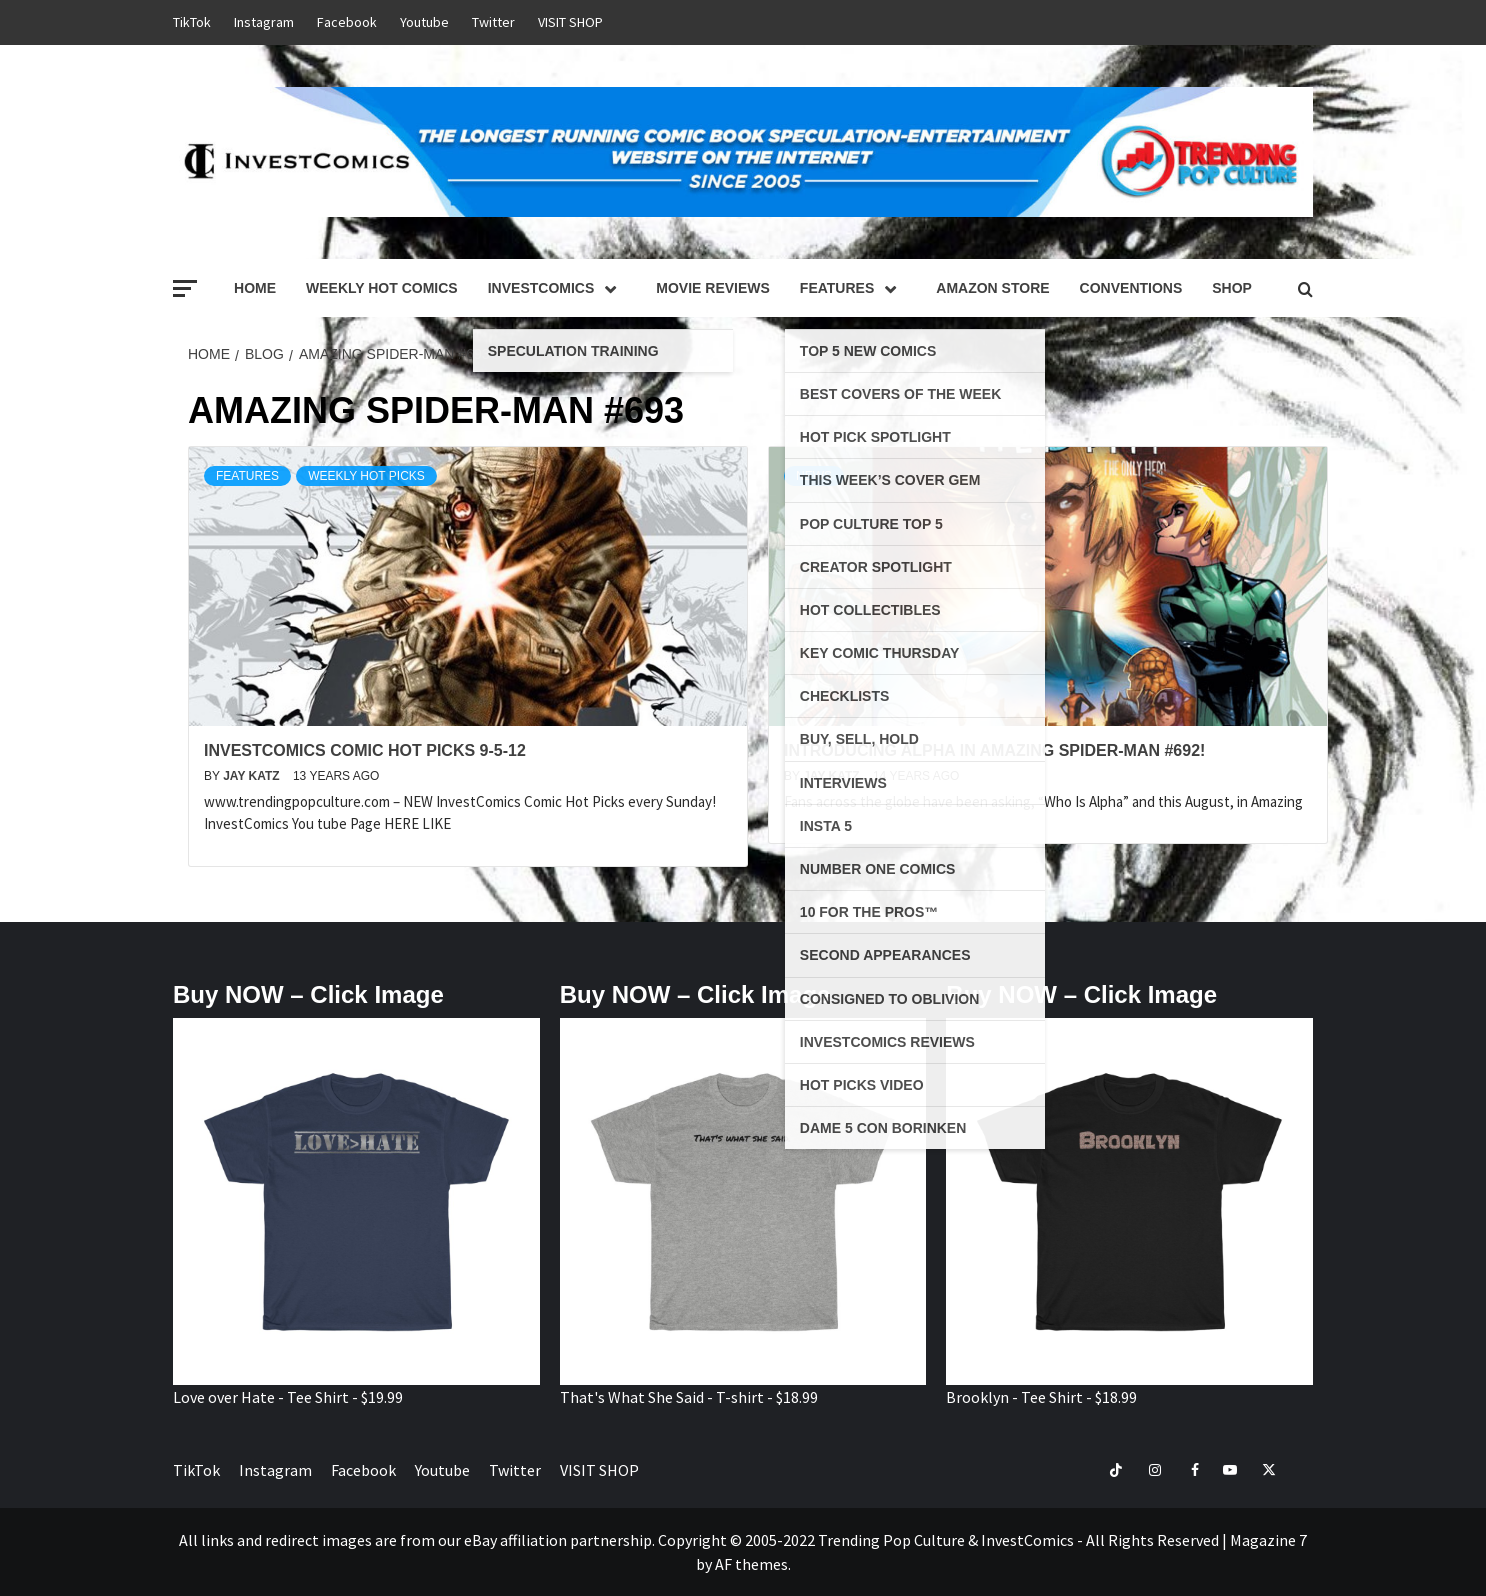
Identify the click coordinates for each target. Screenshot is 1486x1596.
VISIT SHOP (570, 22)
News (814, 476)
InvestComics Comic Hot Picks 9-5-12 (365, 750)
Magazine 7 (1268, 1540)
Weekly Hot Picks (366, 476)
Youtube (424, 22)
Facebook (347, 22)
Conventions (1131, 288)
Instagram (264, 22)
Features (853, 288)
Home (255, 288)
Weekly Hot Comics (382, 288)
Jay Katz (253, 776)
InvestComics (557, 288)
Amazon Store (992, 288)
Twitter (493, 22)
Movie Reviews (713, 288)
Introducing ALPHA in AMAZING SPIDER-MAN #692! (994, 750)
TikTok (192, 22)
